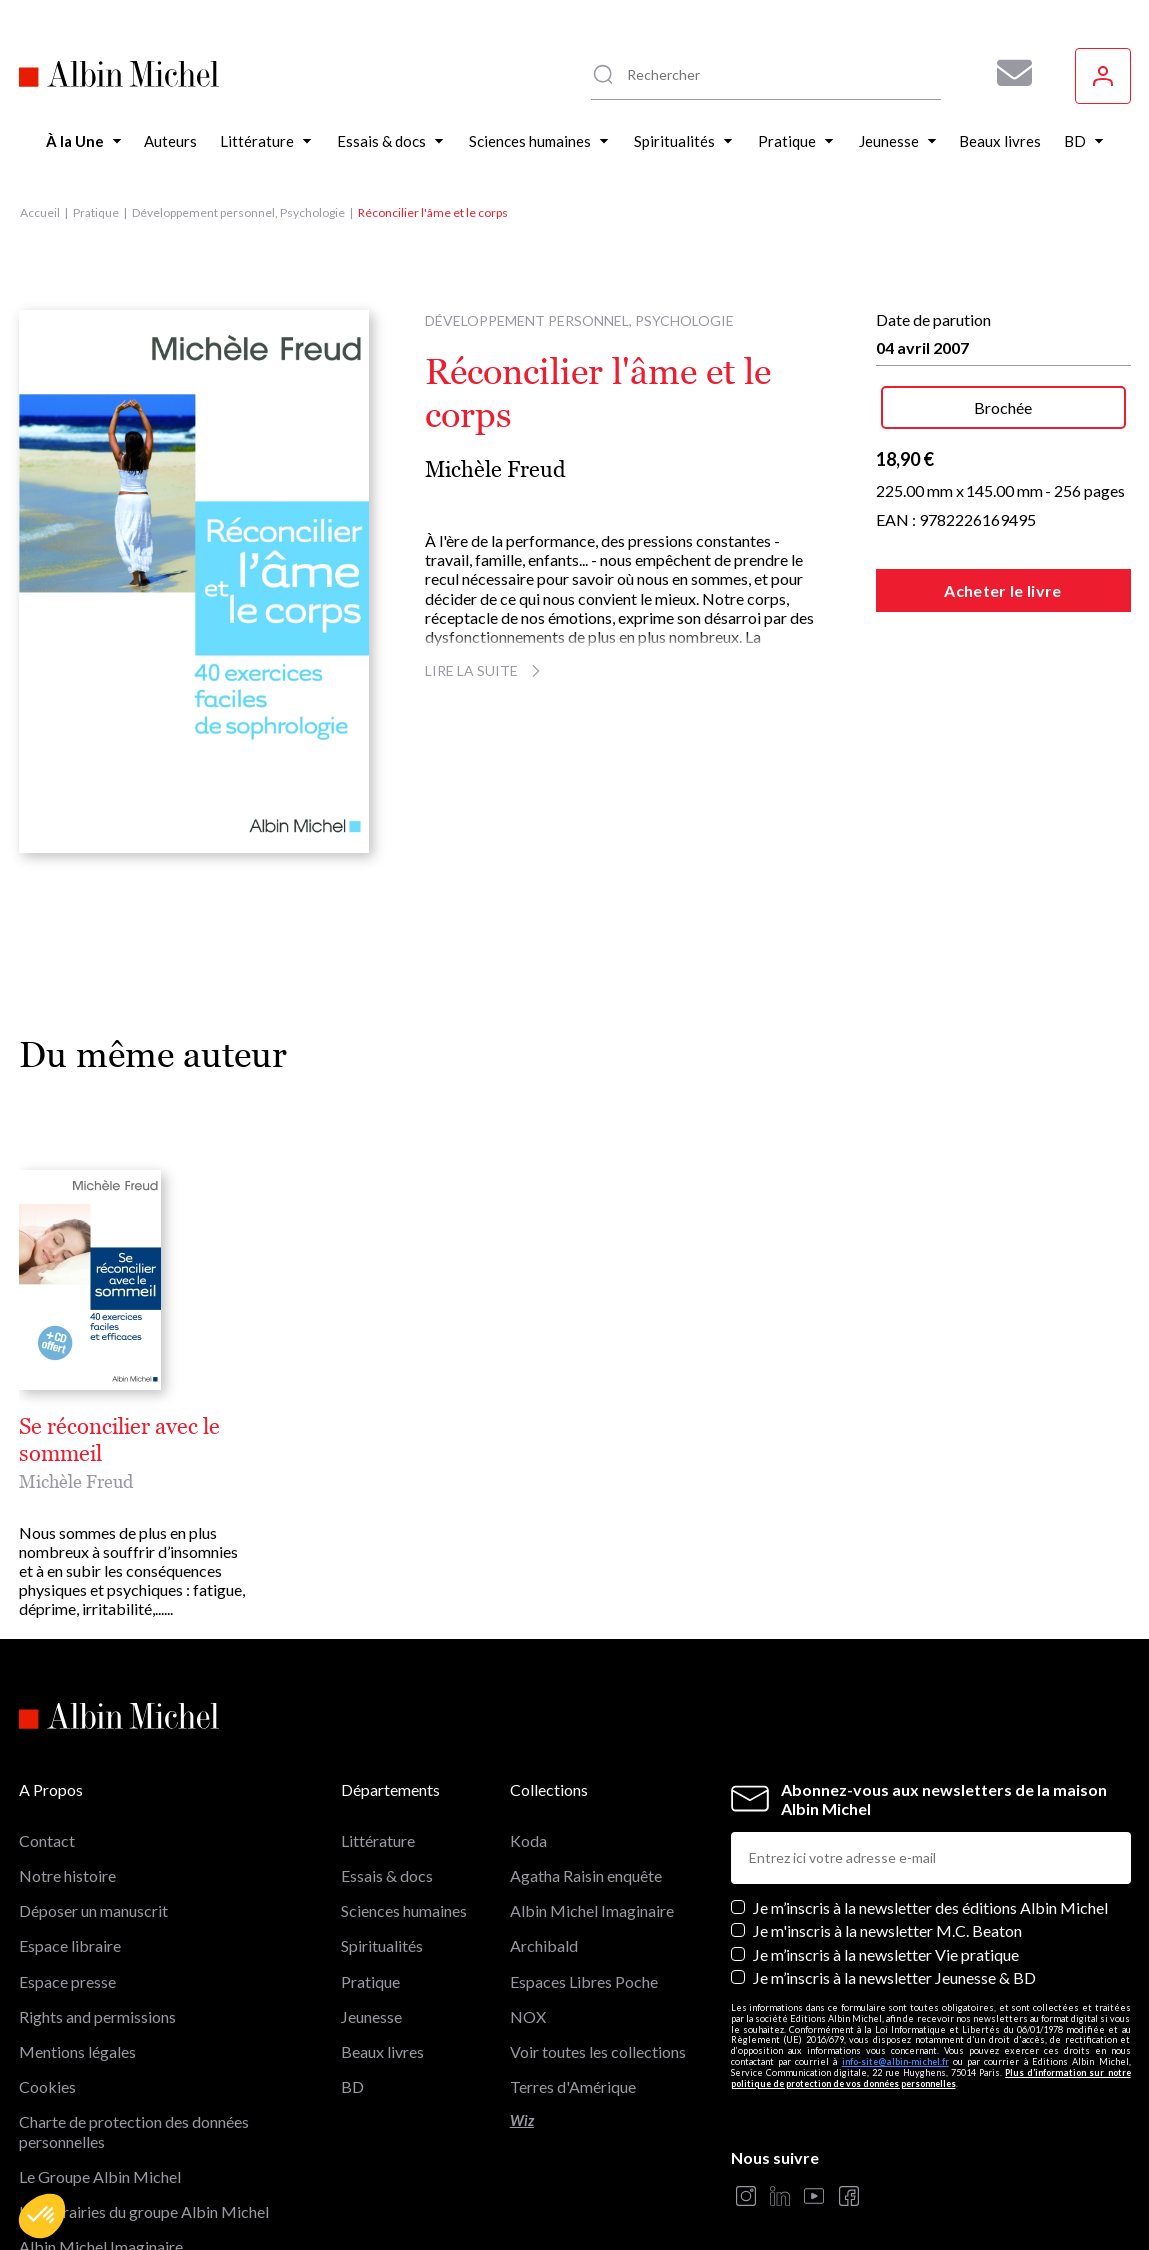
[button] (42, 2216)
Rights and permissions (97, 2016)
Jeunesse (371, 2016)
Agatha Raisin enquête (586, 1875)
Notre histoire (67, 1875)
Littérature (378, 1840)
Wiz (522, 2120)
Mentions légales (77, 2051)
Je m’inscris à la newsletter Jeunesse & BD (894, 1977)
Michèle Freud (495, 469)
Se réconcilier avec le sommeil (119, 1440)
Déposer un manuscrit (93, 1910)
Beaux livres (382, 2051)
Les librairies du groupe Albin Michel (144, 2211)
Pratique (96, 212)
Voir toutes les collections (598, 2051)
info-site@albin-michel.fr (895, 2061)
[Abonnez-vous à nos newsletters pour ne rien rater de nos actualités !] (1007, 73)
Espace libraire (70, 1945)
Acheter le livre (1002, 590)
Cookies (47, 2086)
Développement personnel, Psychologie (238, 212)
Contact (47, 1840)
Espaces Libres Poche (584, 1981)
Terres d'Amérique (573, 2086)
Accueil (40, 212)
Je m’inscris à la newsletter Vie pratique (886, 1954)
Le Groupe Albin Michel (100, 2176)
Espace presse (67, 1981)
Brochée (1003, 407)
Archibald (544, 1945)
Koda (528, 1840)
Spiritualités (382, 1945)
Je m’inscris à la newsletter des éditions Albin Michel (930, 1907)
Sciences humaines (404, 1910)
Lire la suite (485, 670)
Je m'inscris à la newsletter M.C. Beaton (887, 1930)
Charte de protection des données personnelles (134, 2131)
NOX (528, 2016)
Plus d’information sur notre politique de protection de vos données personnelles (931, 2078)
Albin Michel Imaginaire (592, 1910)
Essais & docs (387, 1875)
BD (352, 2086)
